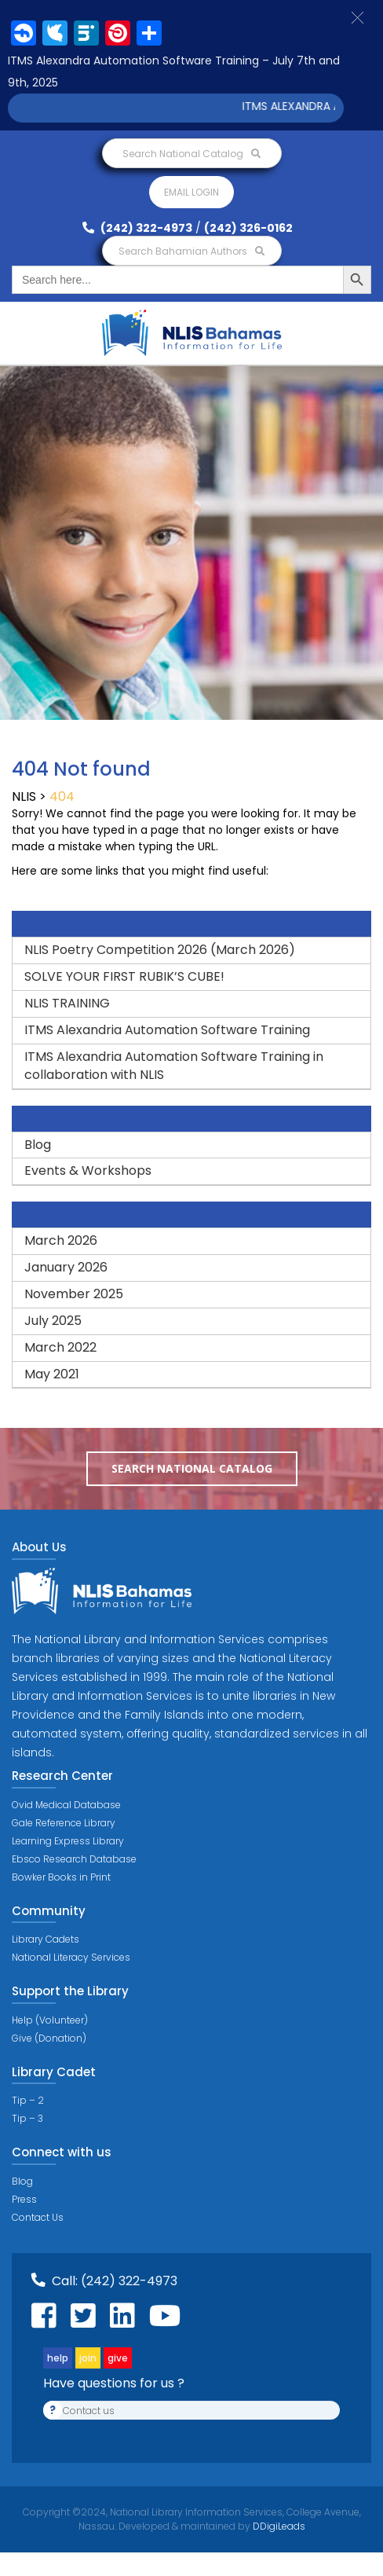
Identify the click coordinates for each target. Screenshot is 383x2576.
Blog (37, 1145)
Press (24, 2199)
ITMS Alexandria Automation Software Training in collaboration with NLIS (175, 1066)
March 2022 (60, 1347)
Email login (191, 192)
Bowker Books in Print (61, 1877)
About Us (39, 1547)
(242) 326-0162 (248, 228)
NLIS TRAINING (67, 1003)
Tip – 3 (27, 2118)
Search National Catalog (191, 153)
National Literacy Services (71, 1957)
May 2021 (51, 1374)
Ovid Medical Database (66, 1804)
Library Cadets (45, 1939)
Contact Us (38, 2217)
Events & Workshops (87, 1170)
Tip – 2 (28, 2100)
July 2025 (53, 1321)
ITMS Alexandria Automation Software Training (167, 1030)
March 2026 (60, 1240)
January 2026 (66, 1267)
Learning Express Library (68, 1841)
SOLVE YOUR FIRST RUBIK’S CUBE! (124, 976)
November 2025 (73, 1294)
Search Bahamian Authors (191, 251)
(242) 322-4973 (137, 228)
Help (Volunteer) (50, 2020)
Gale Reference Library (63, 1822)
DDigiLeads (277, 2526)
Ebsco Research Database (74, 1859)
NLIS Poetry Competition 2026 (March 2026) (159, 950)
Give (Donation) (49, 2038)
